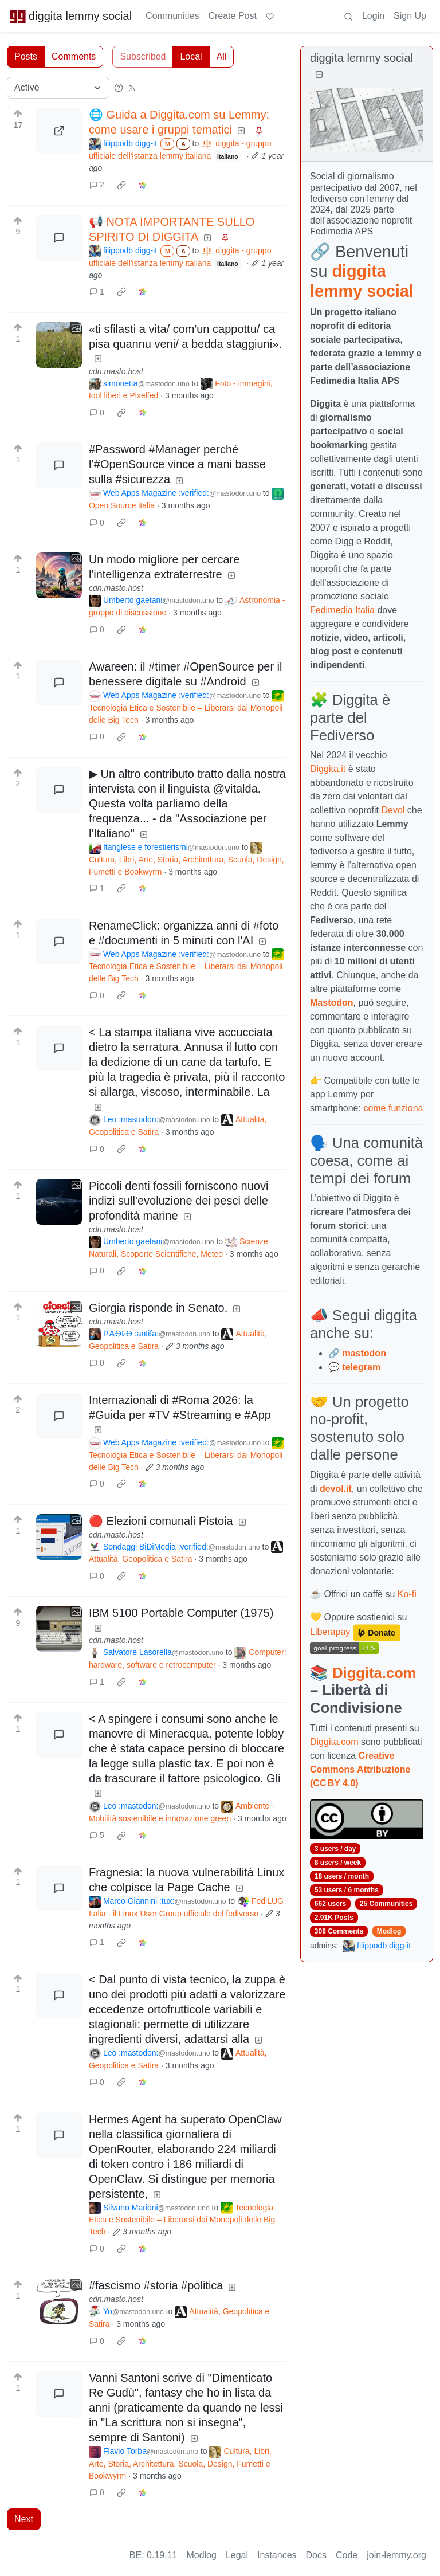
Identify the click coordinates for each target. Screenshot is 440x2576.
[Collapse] (319, 75)
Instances (276, 2555)
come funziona (393, 1108)
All (222, 56)
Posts (25, 56)
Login (373, 16)
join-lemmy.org (396, 2555)
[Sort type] (58, 88)
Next (23, 2519)
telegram (361, 1367)
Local (191, 56)
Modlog (389, 1931)
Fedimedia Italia (342, 610)
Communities (172, 16)
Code (347, 2555)
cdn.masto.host (116, 371)
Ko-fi (407, 1594)
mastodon (364, 1353)
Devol (393, 810)
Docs (316, 2555)
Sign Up (410, 16)
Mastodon (331, 1002)
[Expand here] (59, 345)
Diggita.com (374, 1673)
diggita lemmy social (70, 16)
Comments (74, 56)
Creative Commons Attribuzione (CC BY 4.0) (360, 1769)
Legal (237, 2555)
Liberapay (330, 1632)
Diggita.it (327, 769)
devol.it (336, 1488)
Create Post (232, 16)
